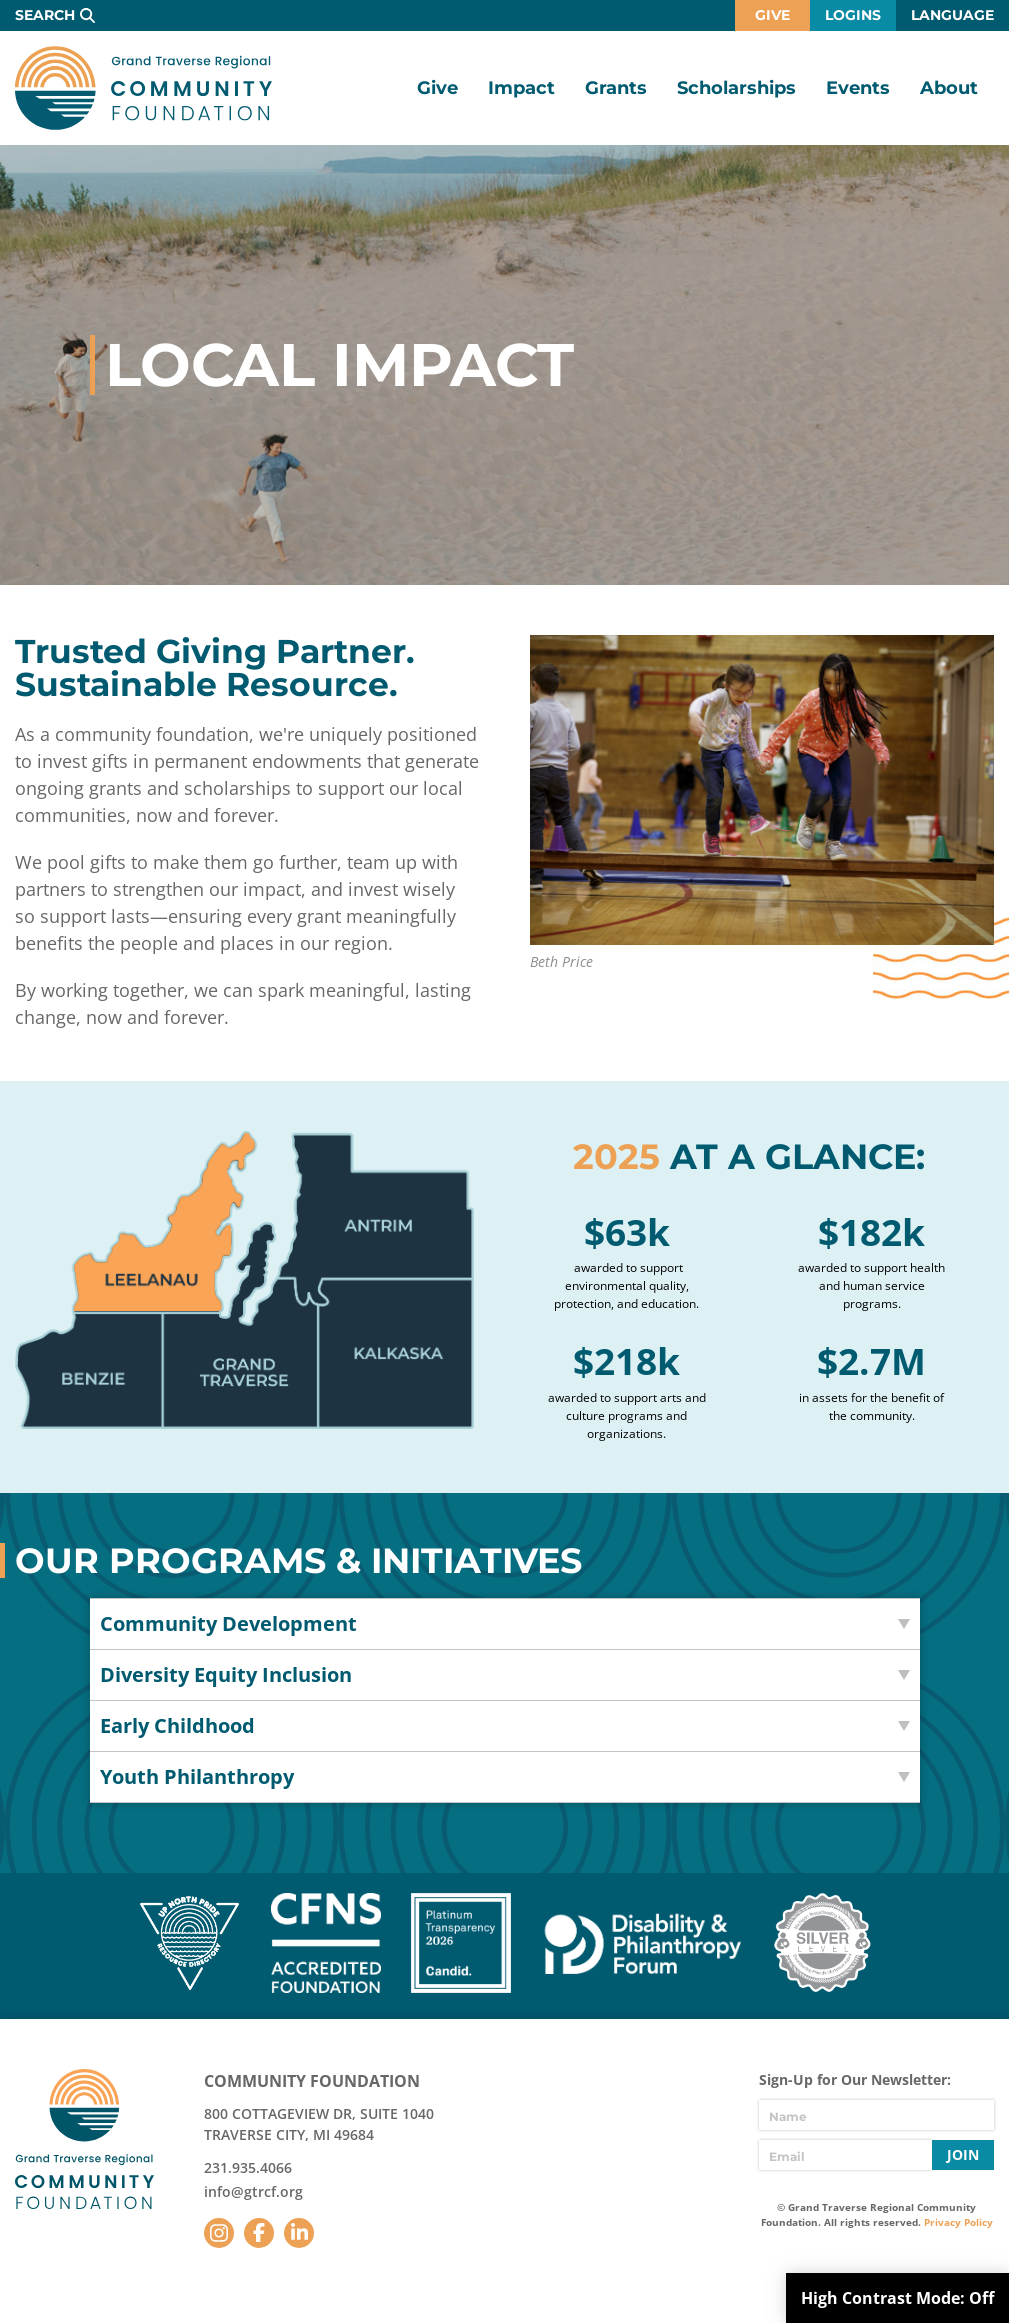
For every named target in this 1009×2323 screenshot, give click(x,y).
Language (952, 15)
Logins (853, 15)
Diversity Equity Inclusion (226, 1674)
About (949, 88)
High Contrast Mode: (897, 2298)
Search (45, 15)
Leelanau (164, 1222)
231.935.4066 (248, 2167)
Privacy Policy (958, 2222)
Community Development (228, 1623)
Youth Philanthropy (197, 1776)
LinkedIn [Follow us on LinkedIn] (299, 2233)
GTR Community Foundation (143, 88)
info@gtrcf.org (253, 2191)
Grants (616, 88)
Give (772, 15)
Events (858, 88)
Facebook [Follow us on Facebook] (259, 2233)
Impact (521, 88)
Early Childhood (177, 1725)
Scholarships (736, 88)
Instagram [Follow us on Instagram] (219, 2233)
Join (963, 2154)
